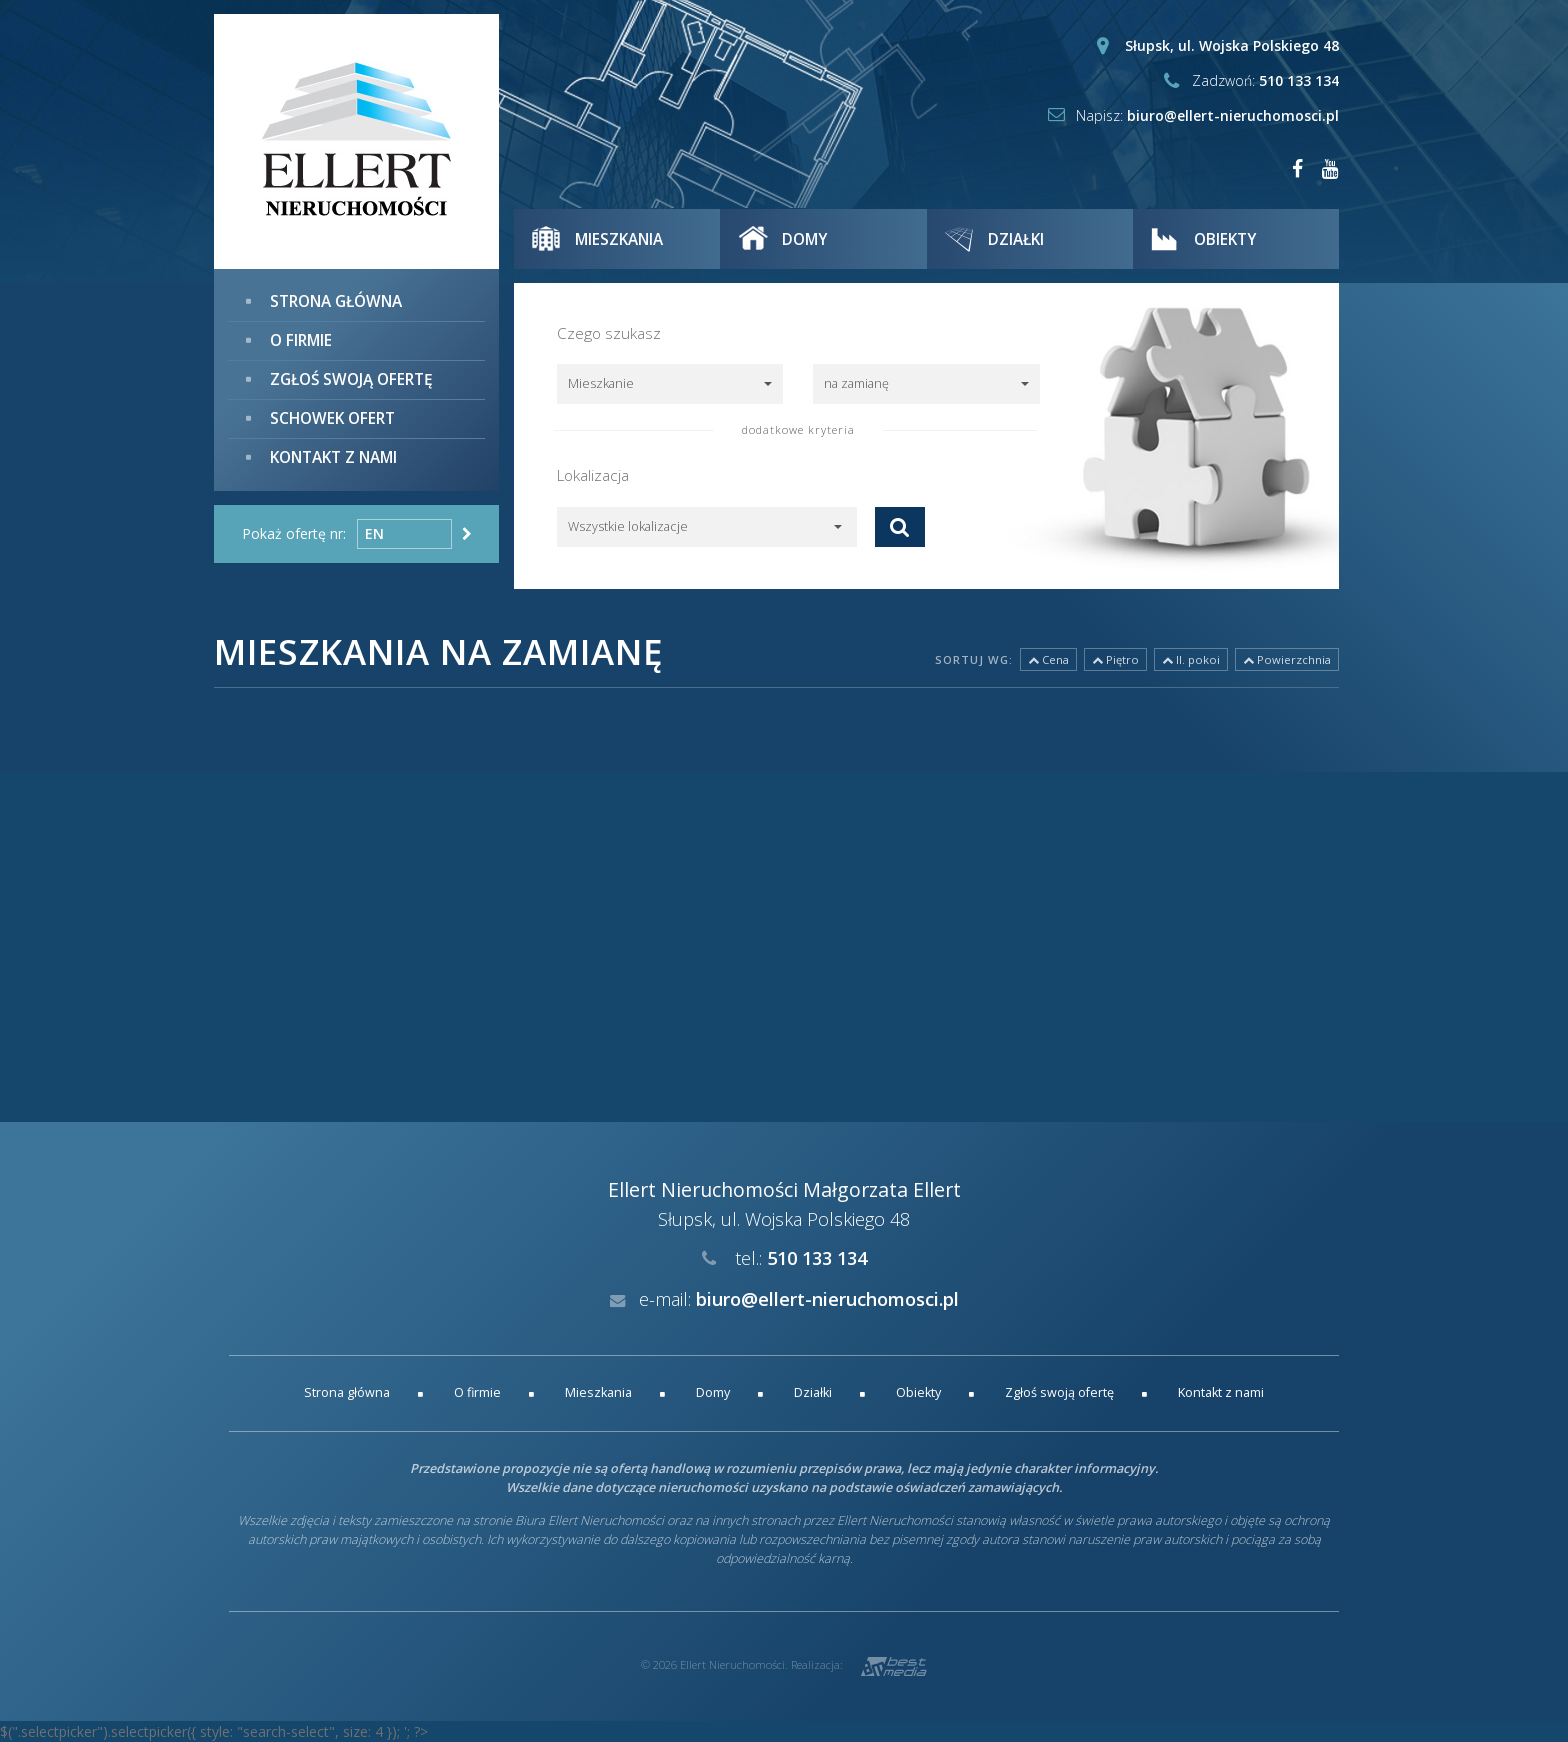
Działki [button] (1018, 239)
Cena (1048, 659)
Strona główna (336, 301)
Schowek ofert (332, 417)
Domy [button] (805, 239)
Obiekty (918, 1392)
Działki (813, 1392)
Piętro (1115, 659)
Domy (713, 1392)
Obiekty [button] (1227, 239)
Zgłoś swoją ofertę (351, 379)
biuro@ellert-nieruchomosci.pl (1233, 115)
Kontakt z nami (333, 456)
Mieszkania (598, 1392)
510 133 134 (1299, 80)
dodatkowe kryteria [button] (798, 429)
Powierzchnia (1287, 659)
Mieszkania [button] (621, 239)
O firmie (301, 340)
